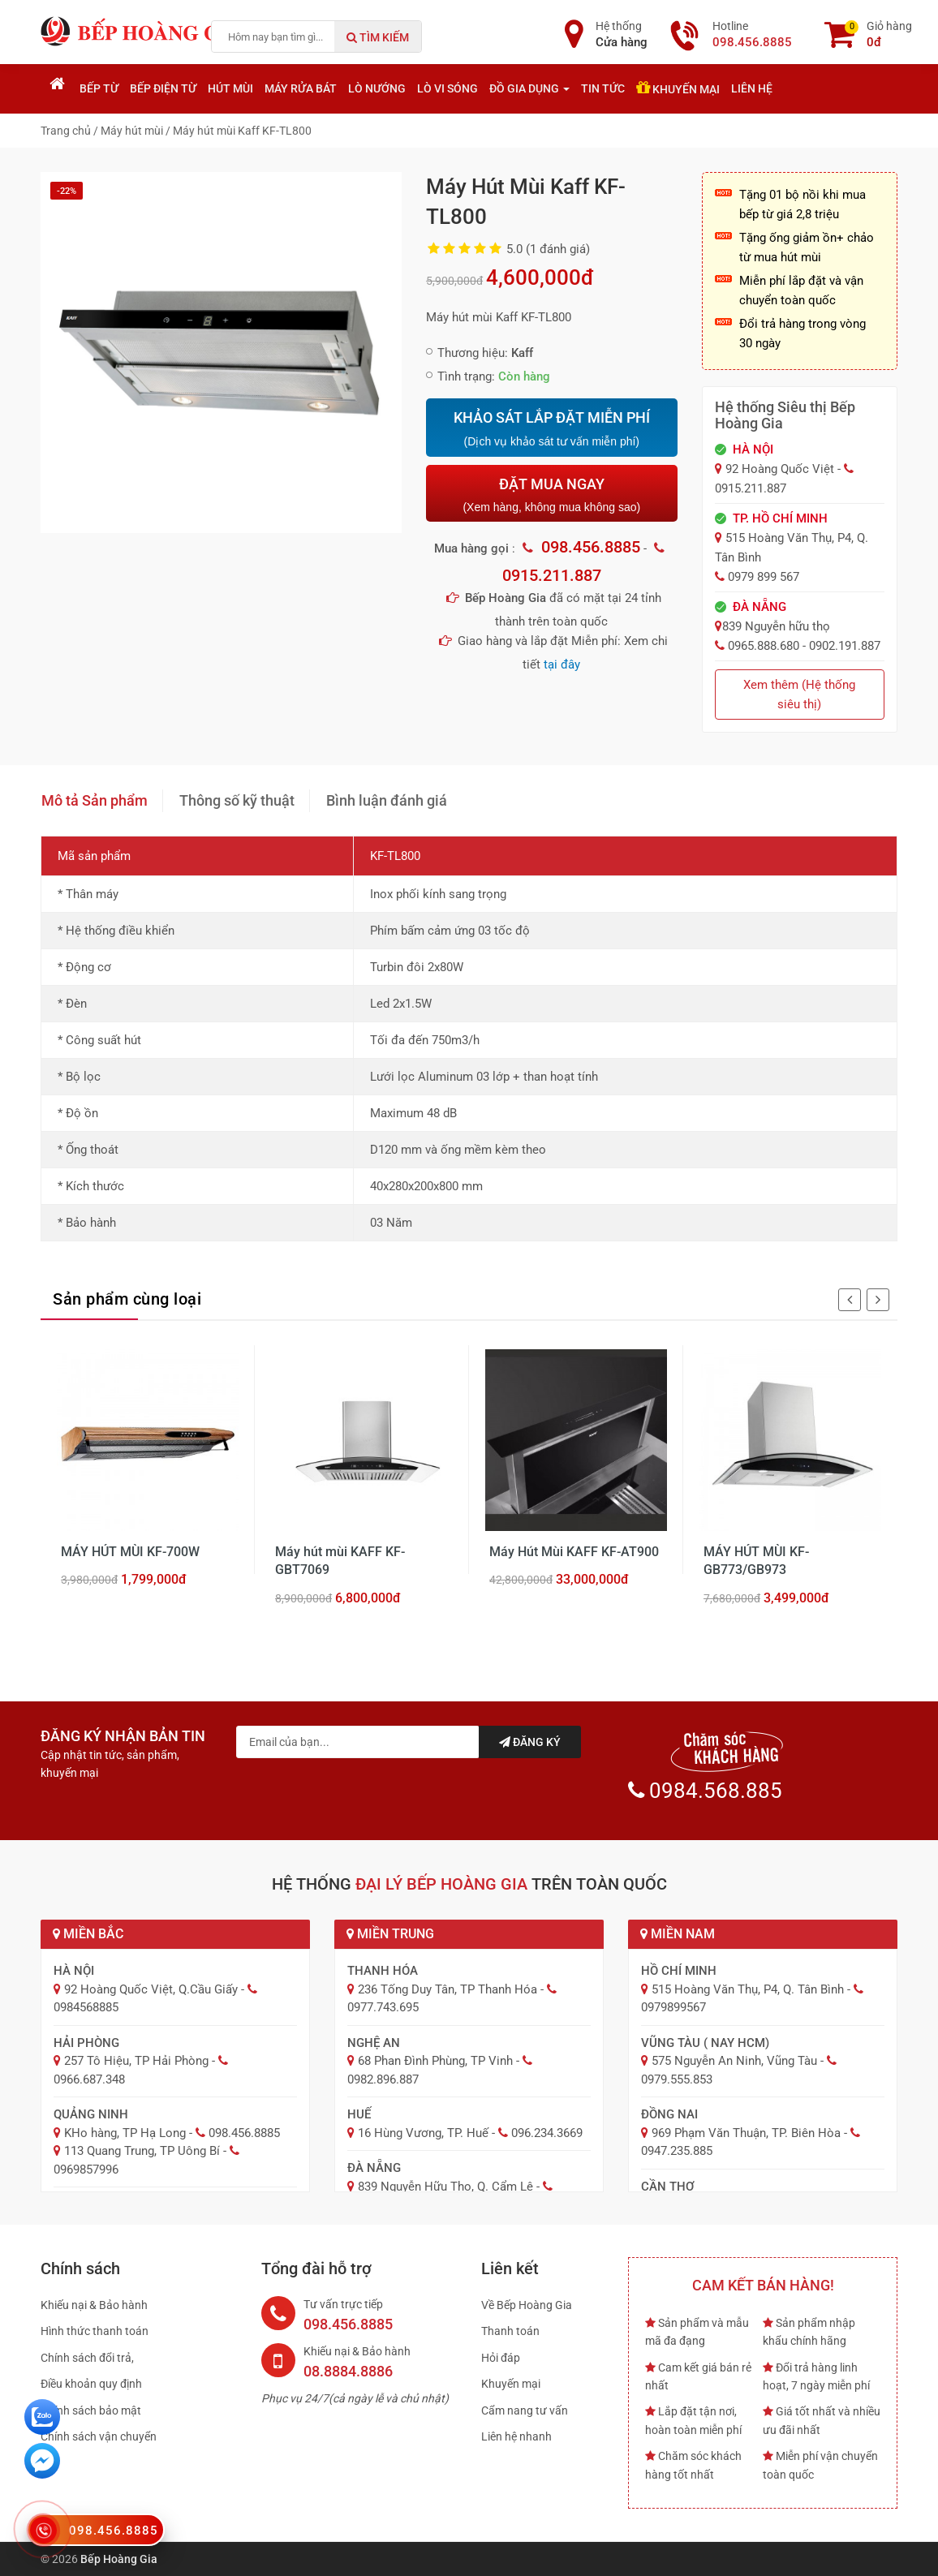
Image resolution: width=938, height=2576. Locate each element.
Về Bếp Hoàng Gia (526, 2305)
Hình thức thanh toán (94, 2330)
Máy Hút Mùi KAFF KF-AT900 (574, 1551)
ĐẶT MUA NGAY (551, 494)
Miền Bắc (88, 1934)
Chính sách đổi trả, (87, 2357)
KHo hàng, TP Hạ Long (125, 2133)
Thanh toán (510, 2330)
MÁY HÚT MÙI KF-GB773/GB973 (756, 1560)
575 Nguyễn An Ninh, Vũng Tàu (734, 2060)
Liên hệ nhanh (516, 2436)
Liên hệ (751, 88)
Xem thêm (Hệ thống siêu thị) (799, 694)
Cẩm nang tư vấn (524, 2410)
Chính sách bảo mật (91, 2410)
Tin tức (603, 88)
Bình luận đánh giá (386, 800)
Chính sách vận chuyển (99, 2436)
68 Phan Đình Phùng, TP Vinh (435, 2060)
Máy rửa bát (301, 88)
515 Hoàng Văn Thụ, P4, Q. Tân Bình (748, 1989)
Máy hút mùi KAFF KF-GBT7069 (340, 1560)
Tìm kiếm (377, 37)
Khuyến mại (678, 88)
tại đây (562, 664)
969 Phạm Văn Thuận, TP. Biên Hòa (746, 2133)
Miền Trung (390, 1934)
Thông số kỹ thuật (237, 800)
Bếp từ (99, 88)
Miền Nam (677, 1934)
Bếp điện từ (163, 88)
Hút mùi (230, 88)
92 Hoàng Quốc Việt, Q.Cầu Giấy (151, 1989)
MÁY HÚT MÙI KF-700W (130, 1551)
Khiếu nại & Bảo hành (94, 2305)
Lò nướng (377, 88)
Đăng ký (530, 1741)
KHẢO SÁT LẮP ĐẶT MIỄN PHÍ (551, 429)
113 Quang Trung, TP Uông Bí (142, 2151)
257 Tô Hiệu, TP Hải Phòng (136, 2060)
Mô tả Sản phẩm (94, 800)
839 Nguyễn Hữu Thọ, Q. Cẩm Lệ (445, 2186)
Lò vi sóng (447, 88)
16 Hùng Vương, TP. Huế (423, 2133)
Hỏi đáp (500, 2357)
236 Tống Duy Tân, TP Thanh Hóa (447, 1989)
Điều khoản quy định (91, 2383)
